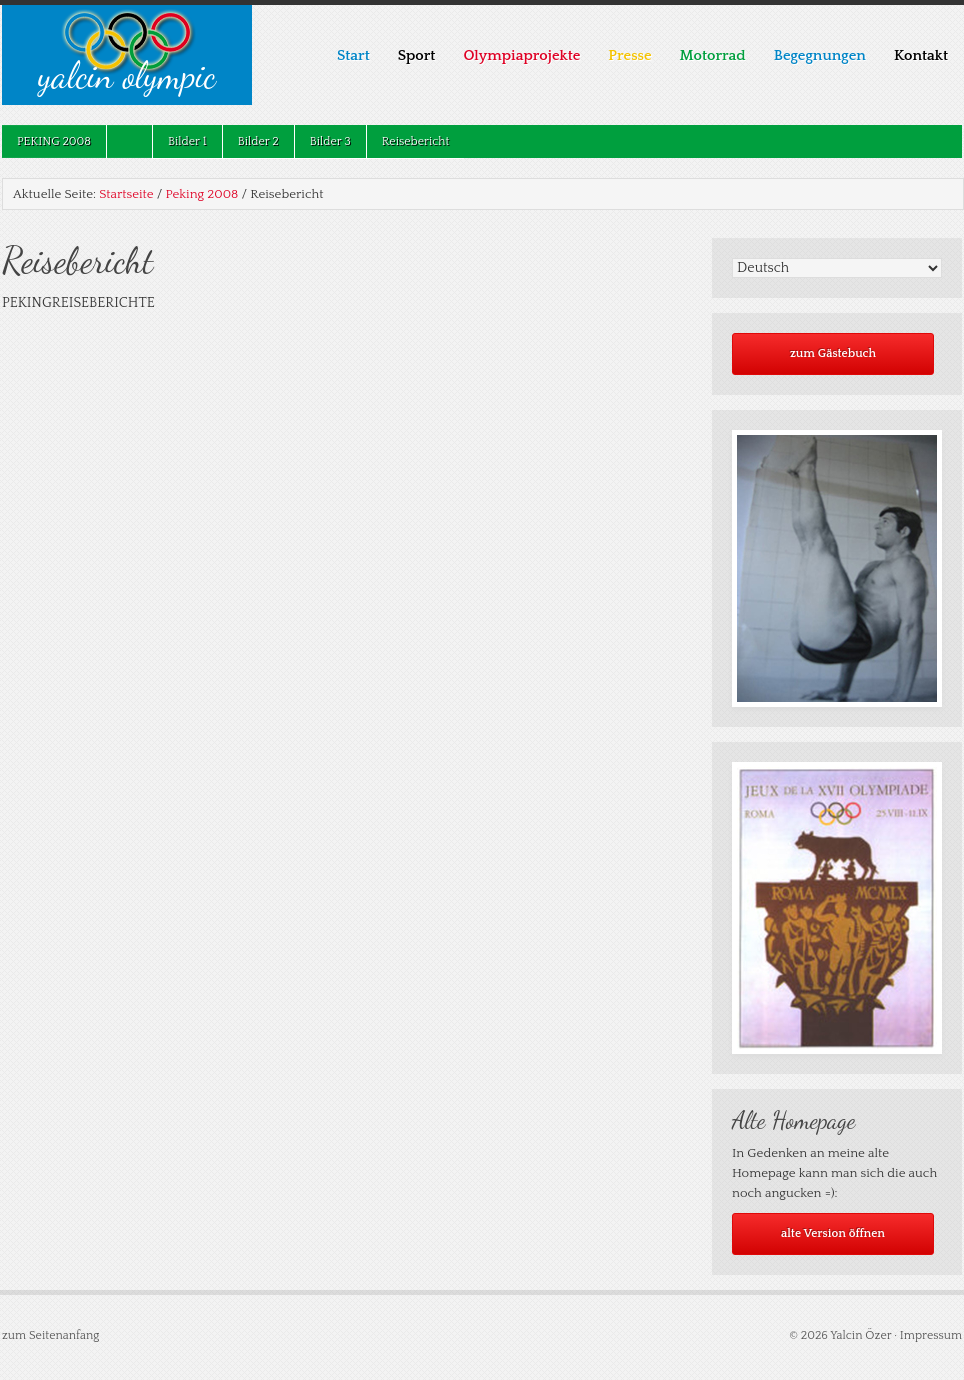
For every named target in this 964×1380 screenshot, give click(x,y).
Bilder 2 (258, 141)
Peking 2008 (46, 141)
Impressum (931, 1335)
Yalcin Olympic (127, 75)
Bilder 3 (330, 141)
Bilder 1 (187, 141)
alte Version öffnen (833, 1233)
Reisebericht (416, 141)
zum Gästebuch (833, 353)
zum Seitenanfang (50, 1335)
